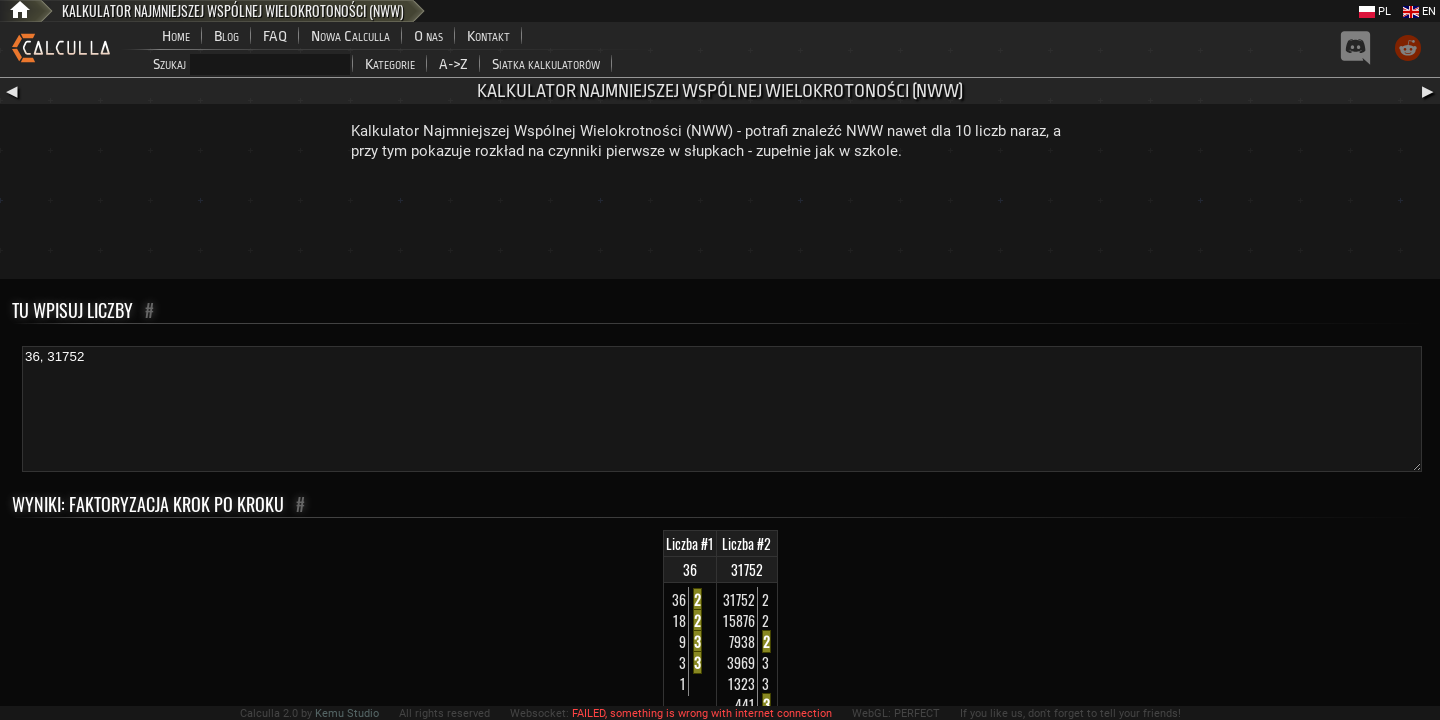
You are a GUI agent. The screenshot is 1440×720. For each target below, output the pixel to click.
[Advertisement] (720, 224)
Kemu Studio (347, 713)
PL (1375, 11)
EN (1419, 11)
